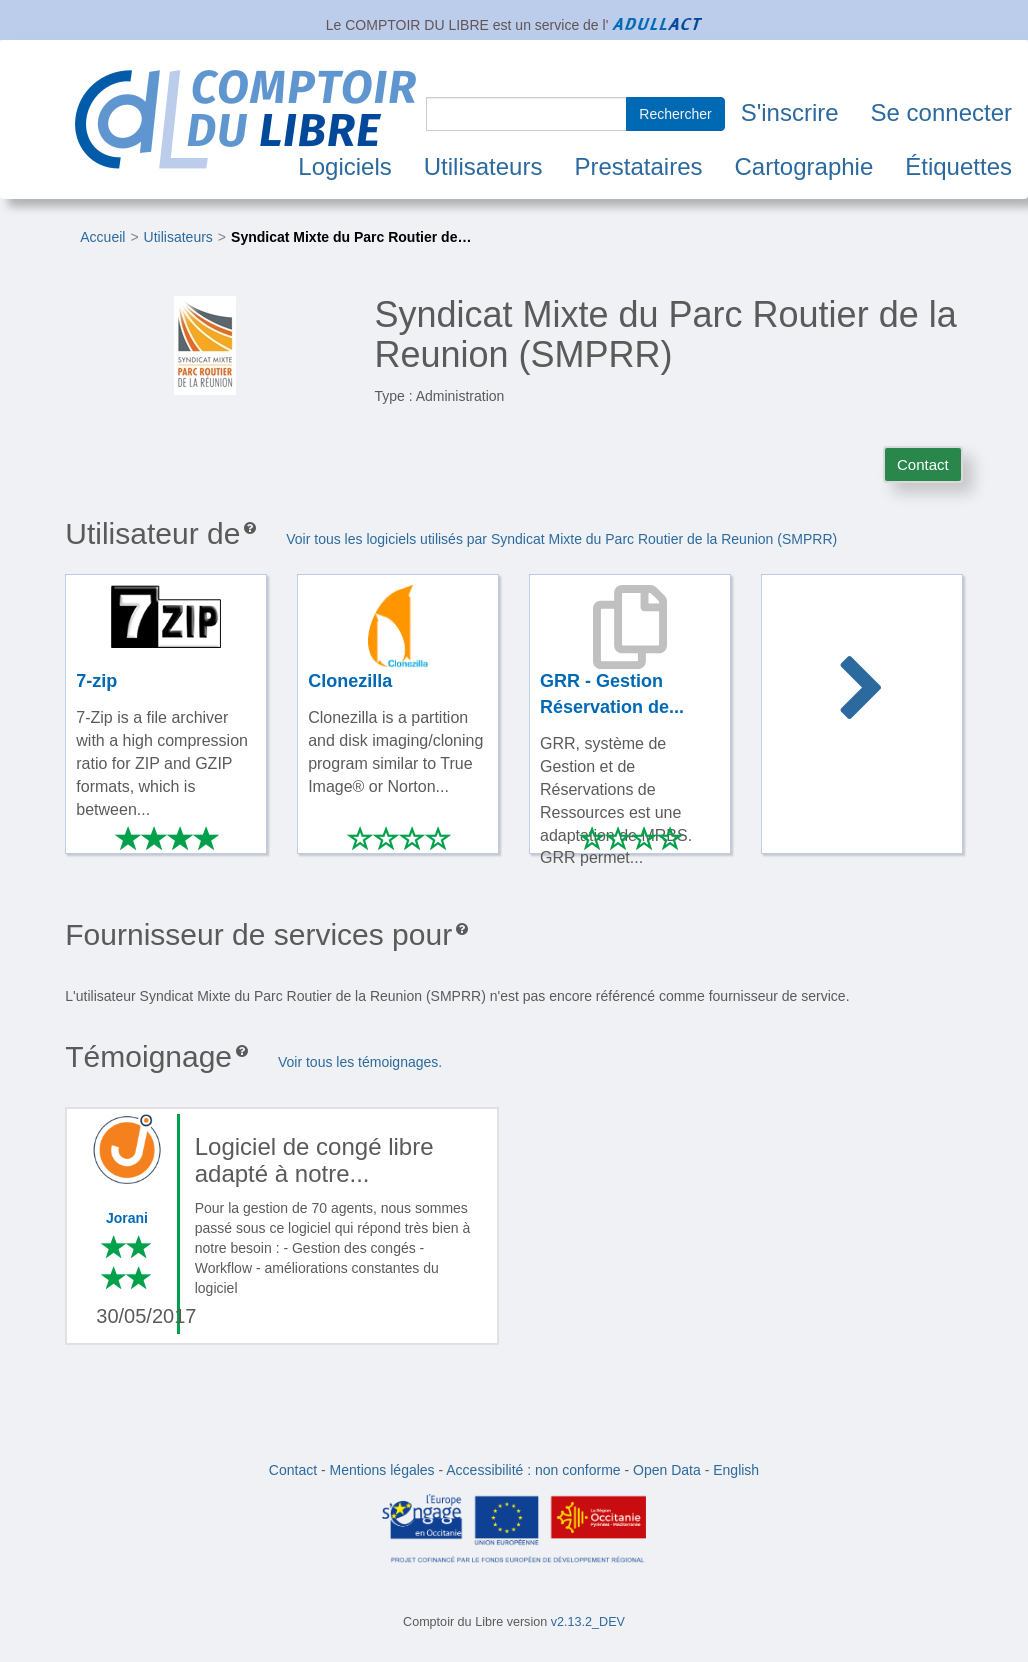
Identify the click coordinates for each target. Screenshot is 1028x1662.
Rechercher (675, 114)
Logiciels (344, 166)
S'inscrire (790, 112)
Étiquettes (958, 166)
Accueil (102, 237)
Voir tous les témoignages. (360, 1062)
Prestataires (638, 166)
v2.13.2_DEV (588, 1622)
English (736, 1470)
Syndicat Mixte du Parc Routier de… (351, 237)
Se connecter (941, 112)
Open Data (667, 1470)
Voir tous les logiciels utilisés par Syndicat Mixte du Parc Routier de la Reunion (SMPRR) (561, 539)
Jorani (127, 1218)
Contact (923, 464)
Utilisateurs (483, 166)
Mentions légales (382, 1470)
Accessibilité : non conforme (533, 1470)
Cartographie (804, 166)
